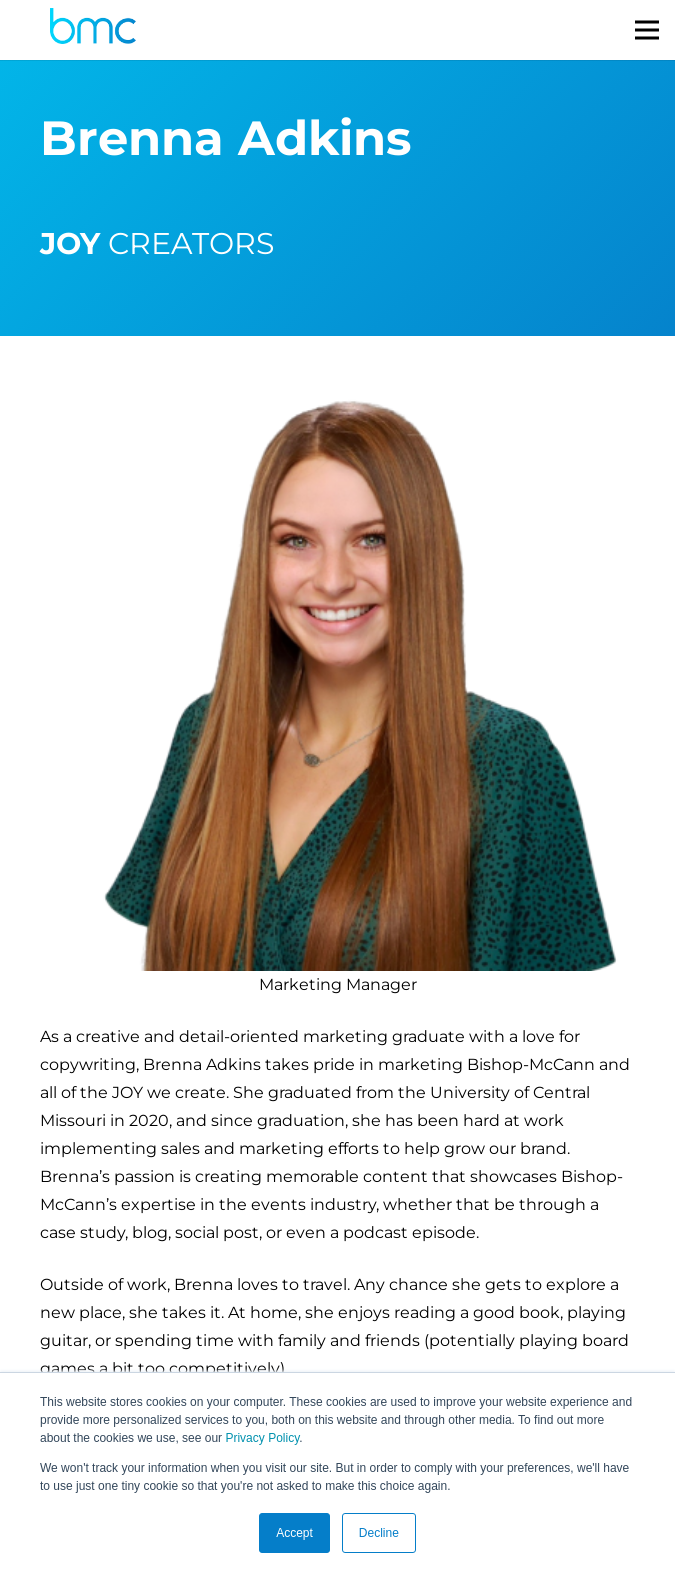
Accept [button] (294, 1533)
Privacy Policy (262, 1438)
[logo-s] (93, 30)
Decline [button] (379, 1533)
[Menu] (647, 30)
